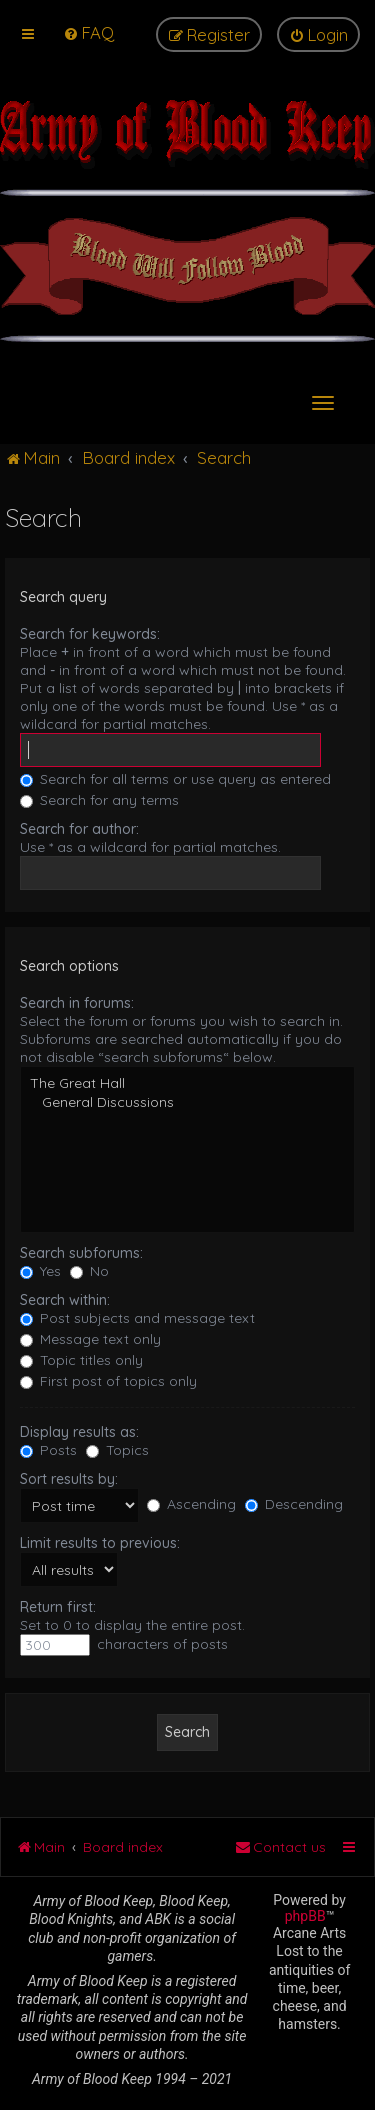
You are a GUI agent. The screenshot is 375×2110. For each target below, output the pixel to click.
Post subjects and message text (137, 1318)
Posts (48, 1450)
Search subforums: (81, 1253)
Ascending (191, 1504)
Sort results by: (69, 1479)
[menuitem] (88, 32)
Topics (117, 1450)
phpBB (305, 1916)
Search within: (65, 1300)
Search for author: (79, 829)
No (89, 1271)
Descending (294, 1504)
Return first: (58, 1607)
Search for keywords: (90, 634)
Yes (40, 1271)
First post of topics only (108, 1381)
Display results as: (79, 1432)
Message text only (90, 1339)
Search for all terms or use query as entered (175, 779)
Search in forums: (77, 1003)
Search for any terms (99, 800)
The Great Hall (187, 1083)
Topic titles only (81, 1360)
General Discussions (187, 1102)
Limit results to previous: (100, 1543)
